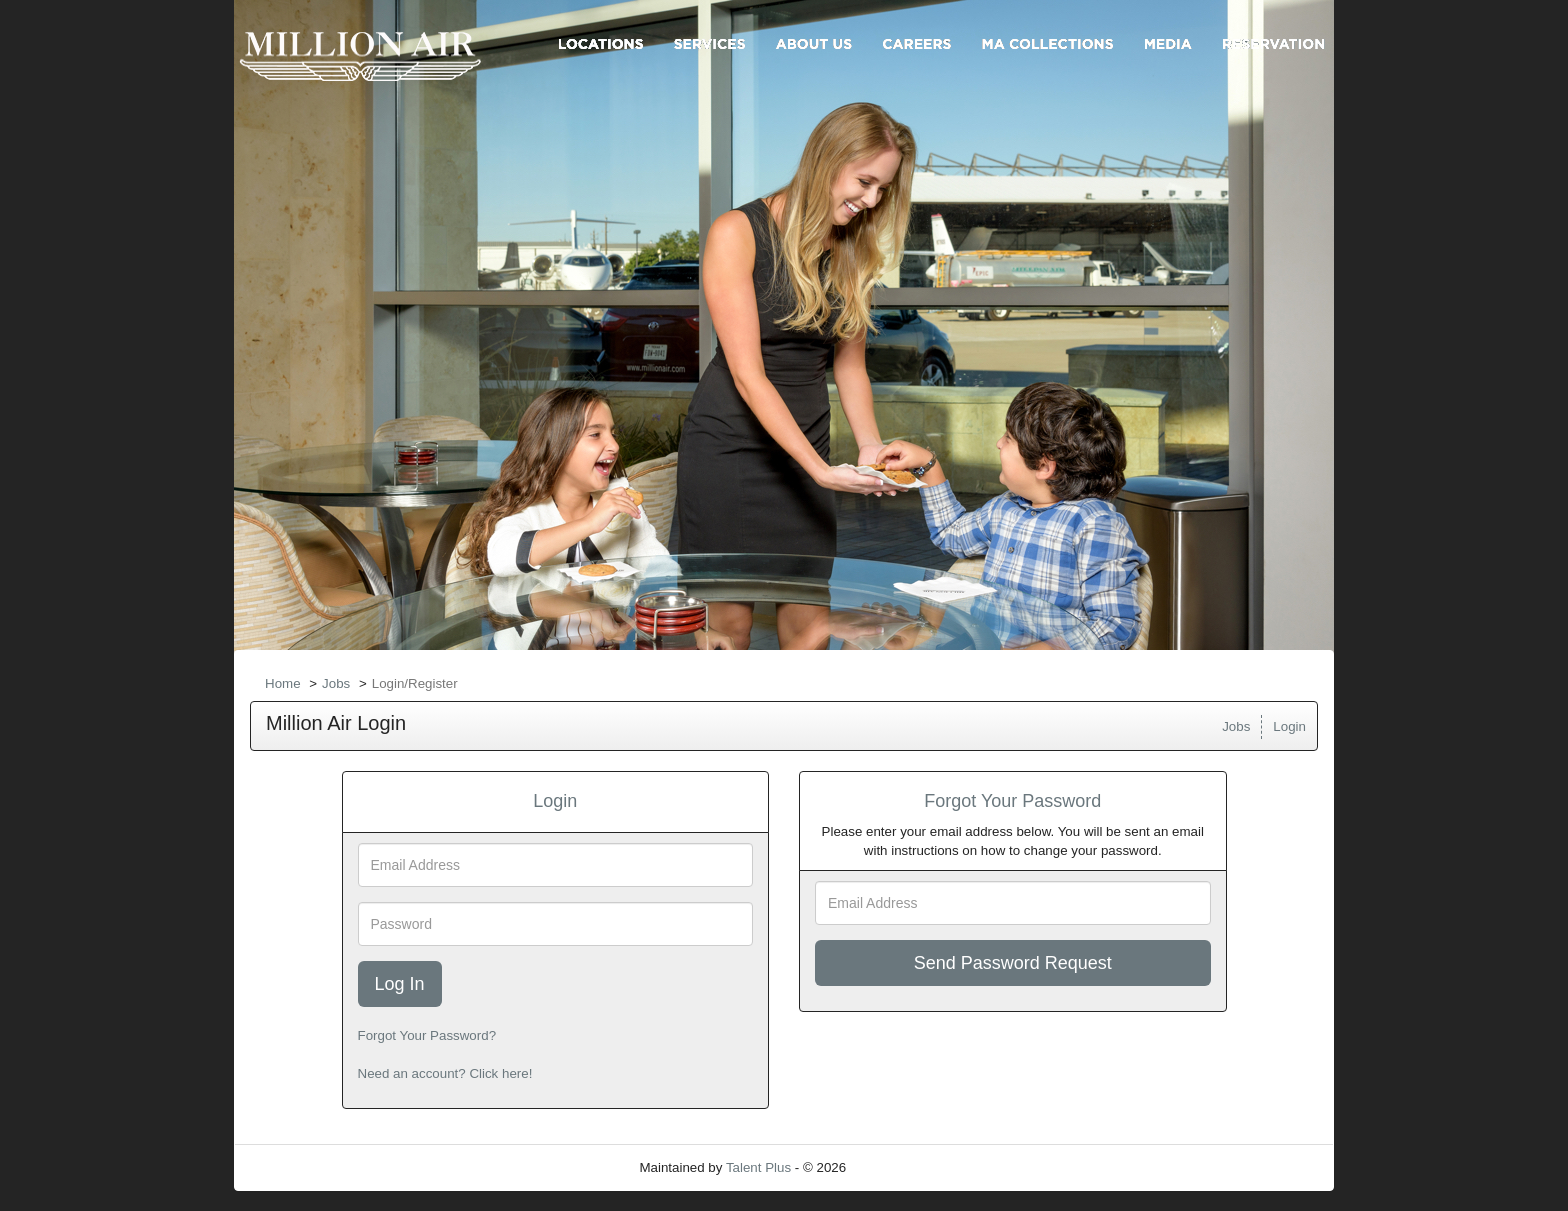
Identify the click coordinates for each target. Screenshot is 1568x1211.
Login (1289, 726)
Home (283, 683)
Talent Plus (758, 1167)
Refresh (905, 1167)
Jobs (336, 683)
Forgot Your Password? (427, 1035)
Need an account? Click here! (445, 1073)
